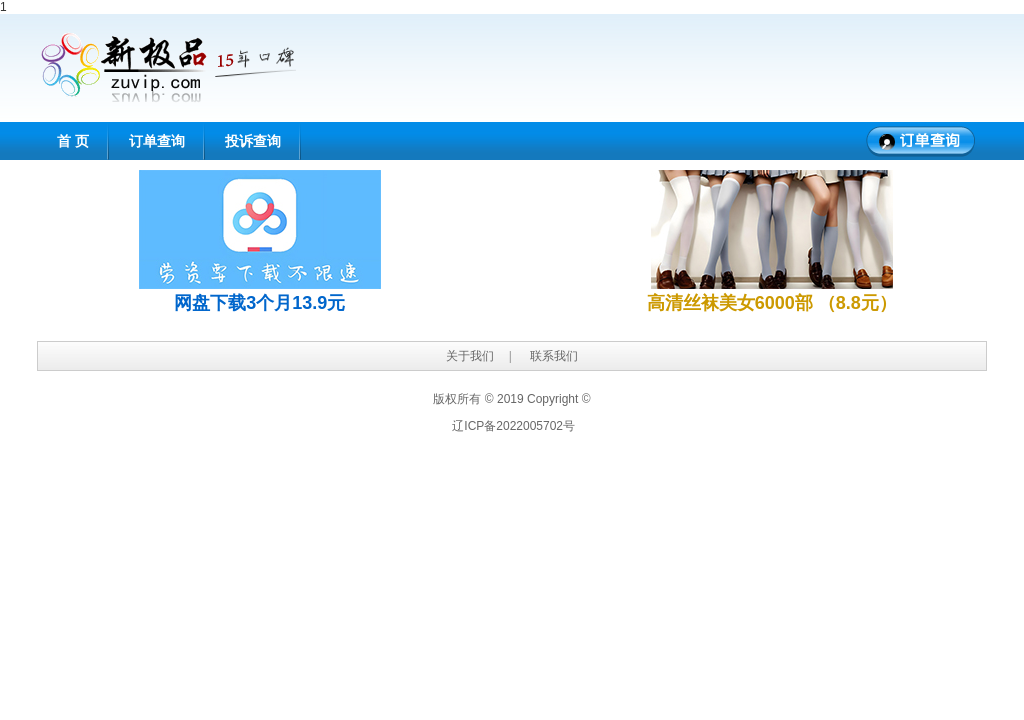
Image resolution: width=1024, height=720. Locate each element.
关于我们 (470, 356)
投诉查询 (253, 141)
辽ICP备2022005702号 (513, 426)
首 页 (73, 141)
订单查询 (157, 141)
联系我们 (554, 356)
